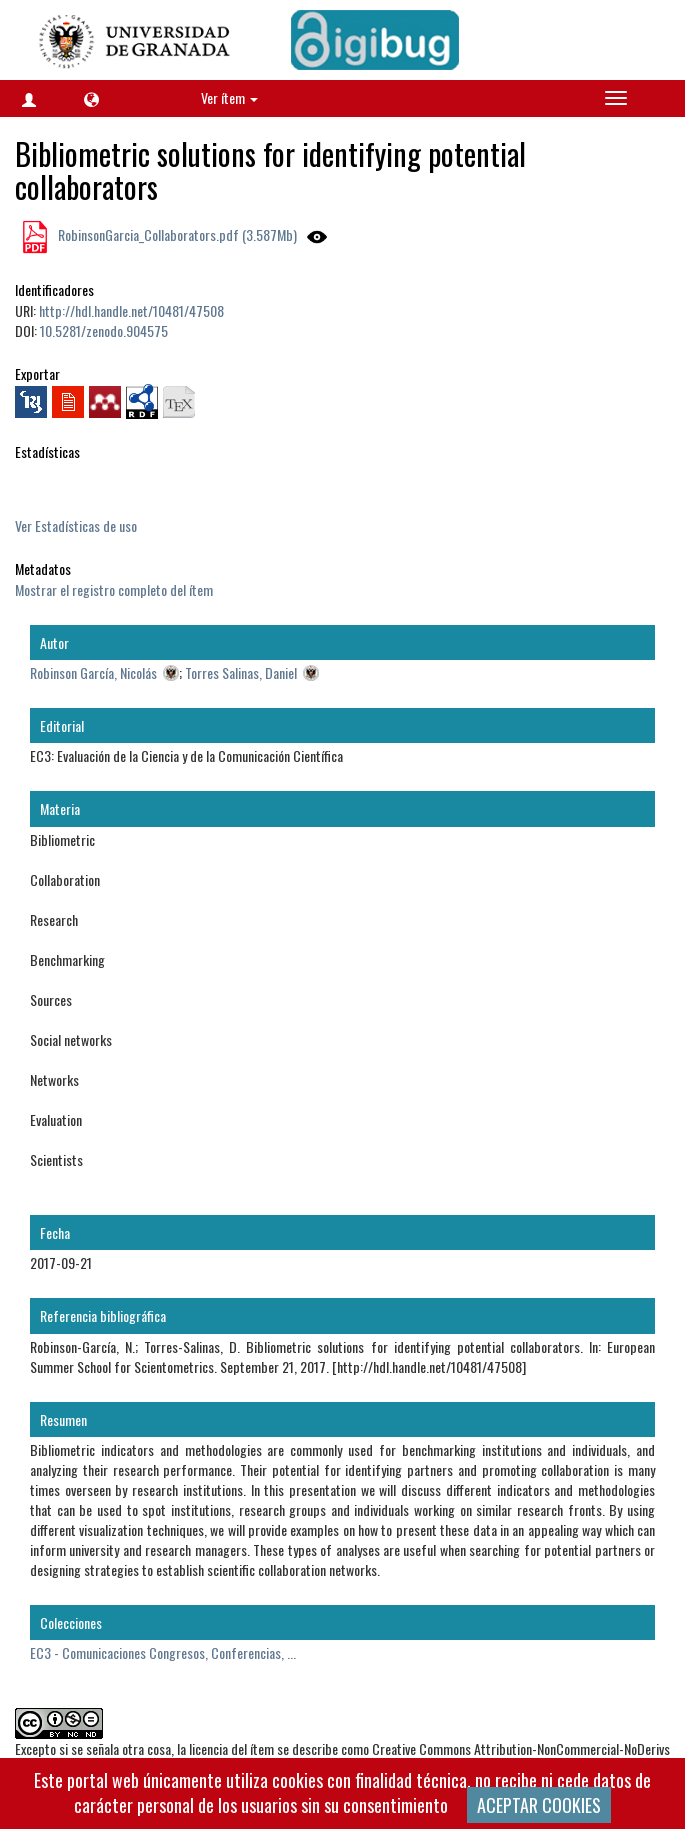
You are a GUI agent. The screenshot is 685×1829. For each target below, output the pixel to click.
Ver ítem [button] (229, 97)
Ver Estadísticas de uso (76, 525)
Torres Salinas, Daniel (241, 672)
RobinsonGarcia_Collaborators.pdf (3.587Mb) (176, 234)
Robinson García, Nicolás (93, 672)
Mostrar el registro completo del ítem (114, 589)
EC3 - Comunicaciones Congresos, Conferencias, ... (163, 1652)
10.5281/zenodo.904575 (104, 330)
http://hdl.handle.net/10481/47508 (131, 310)
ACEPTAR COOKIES (539, 1805)
